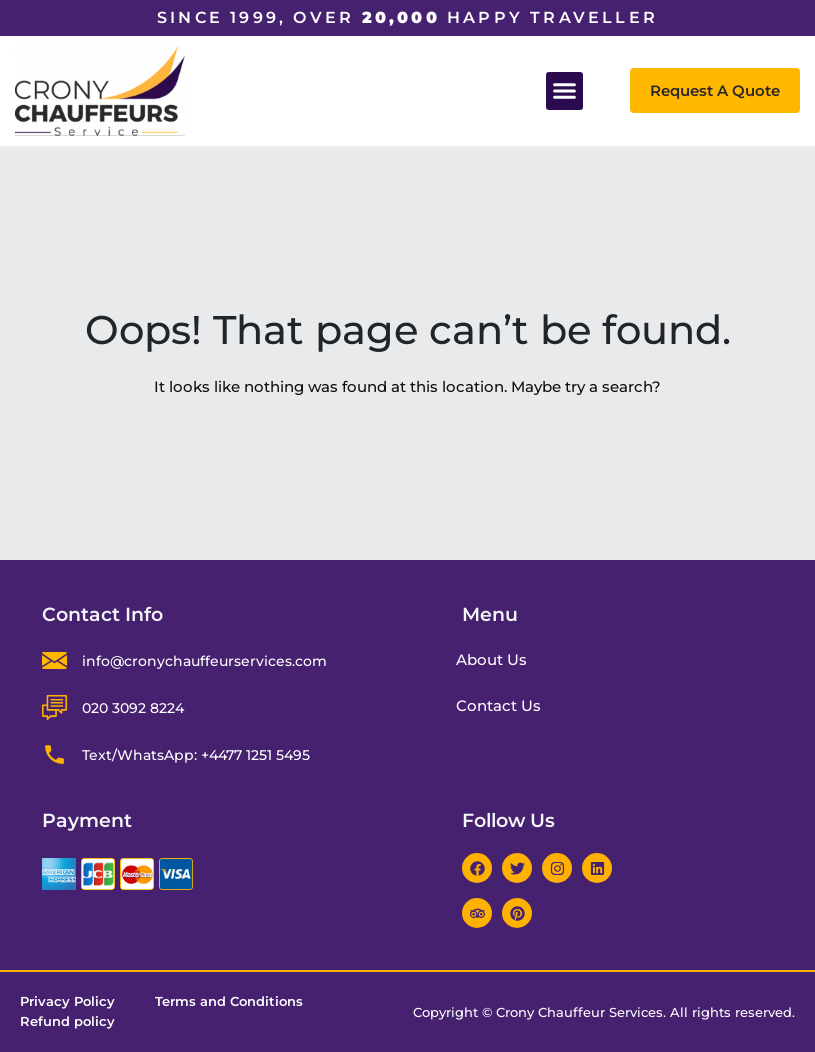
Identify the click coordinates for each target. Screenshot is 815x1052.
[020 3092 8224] (54, 707)
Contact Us (506, 705)
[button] (565, 91)
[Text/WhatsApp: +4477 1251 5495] (54, 754)
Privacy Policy (67, 1002)
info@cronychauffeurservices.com (204, 661)
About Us (499, 659)
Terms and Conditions (229, 1002)
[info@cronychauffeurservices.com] (54, 660)
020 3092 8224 (133, 708)
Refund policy (67, 1022)
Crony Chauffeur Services (579, 1012)
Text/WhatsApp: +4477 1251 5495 (196, 755)
